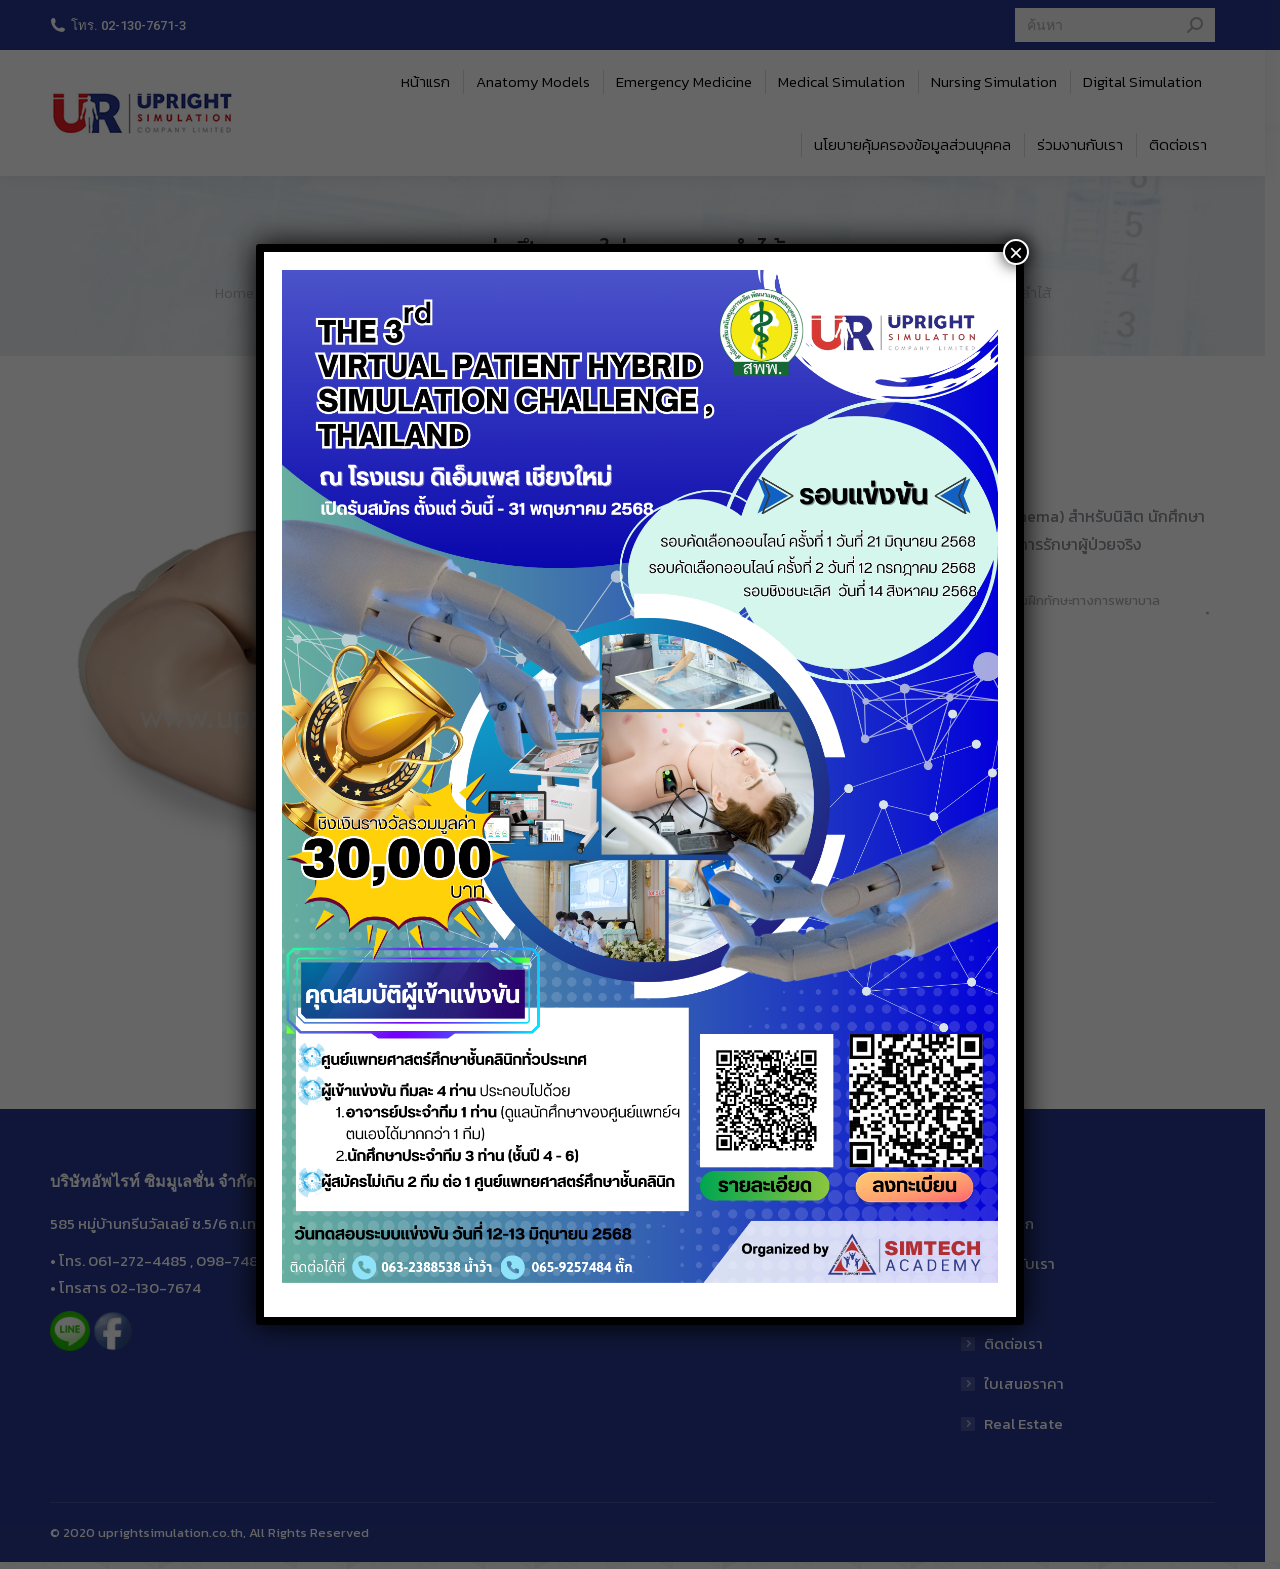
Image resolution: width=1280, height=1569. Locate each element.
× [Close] (1016, 252)
